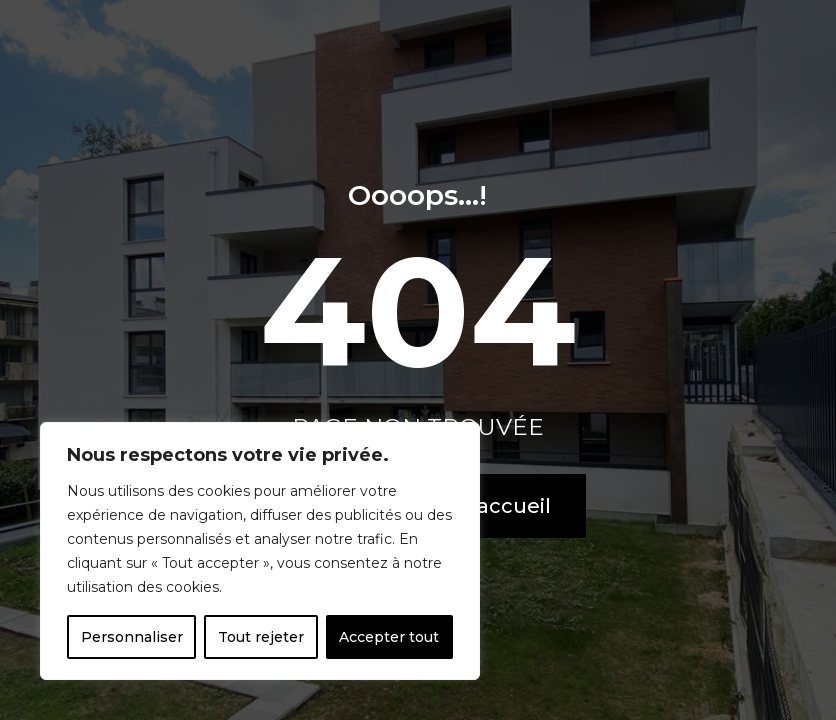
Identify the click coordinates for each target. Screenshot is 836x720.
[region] (260, 551)
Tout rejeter (261, 637)
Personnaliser (132, 637)
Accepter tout (389, 637)
